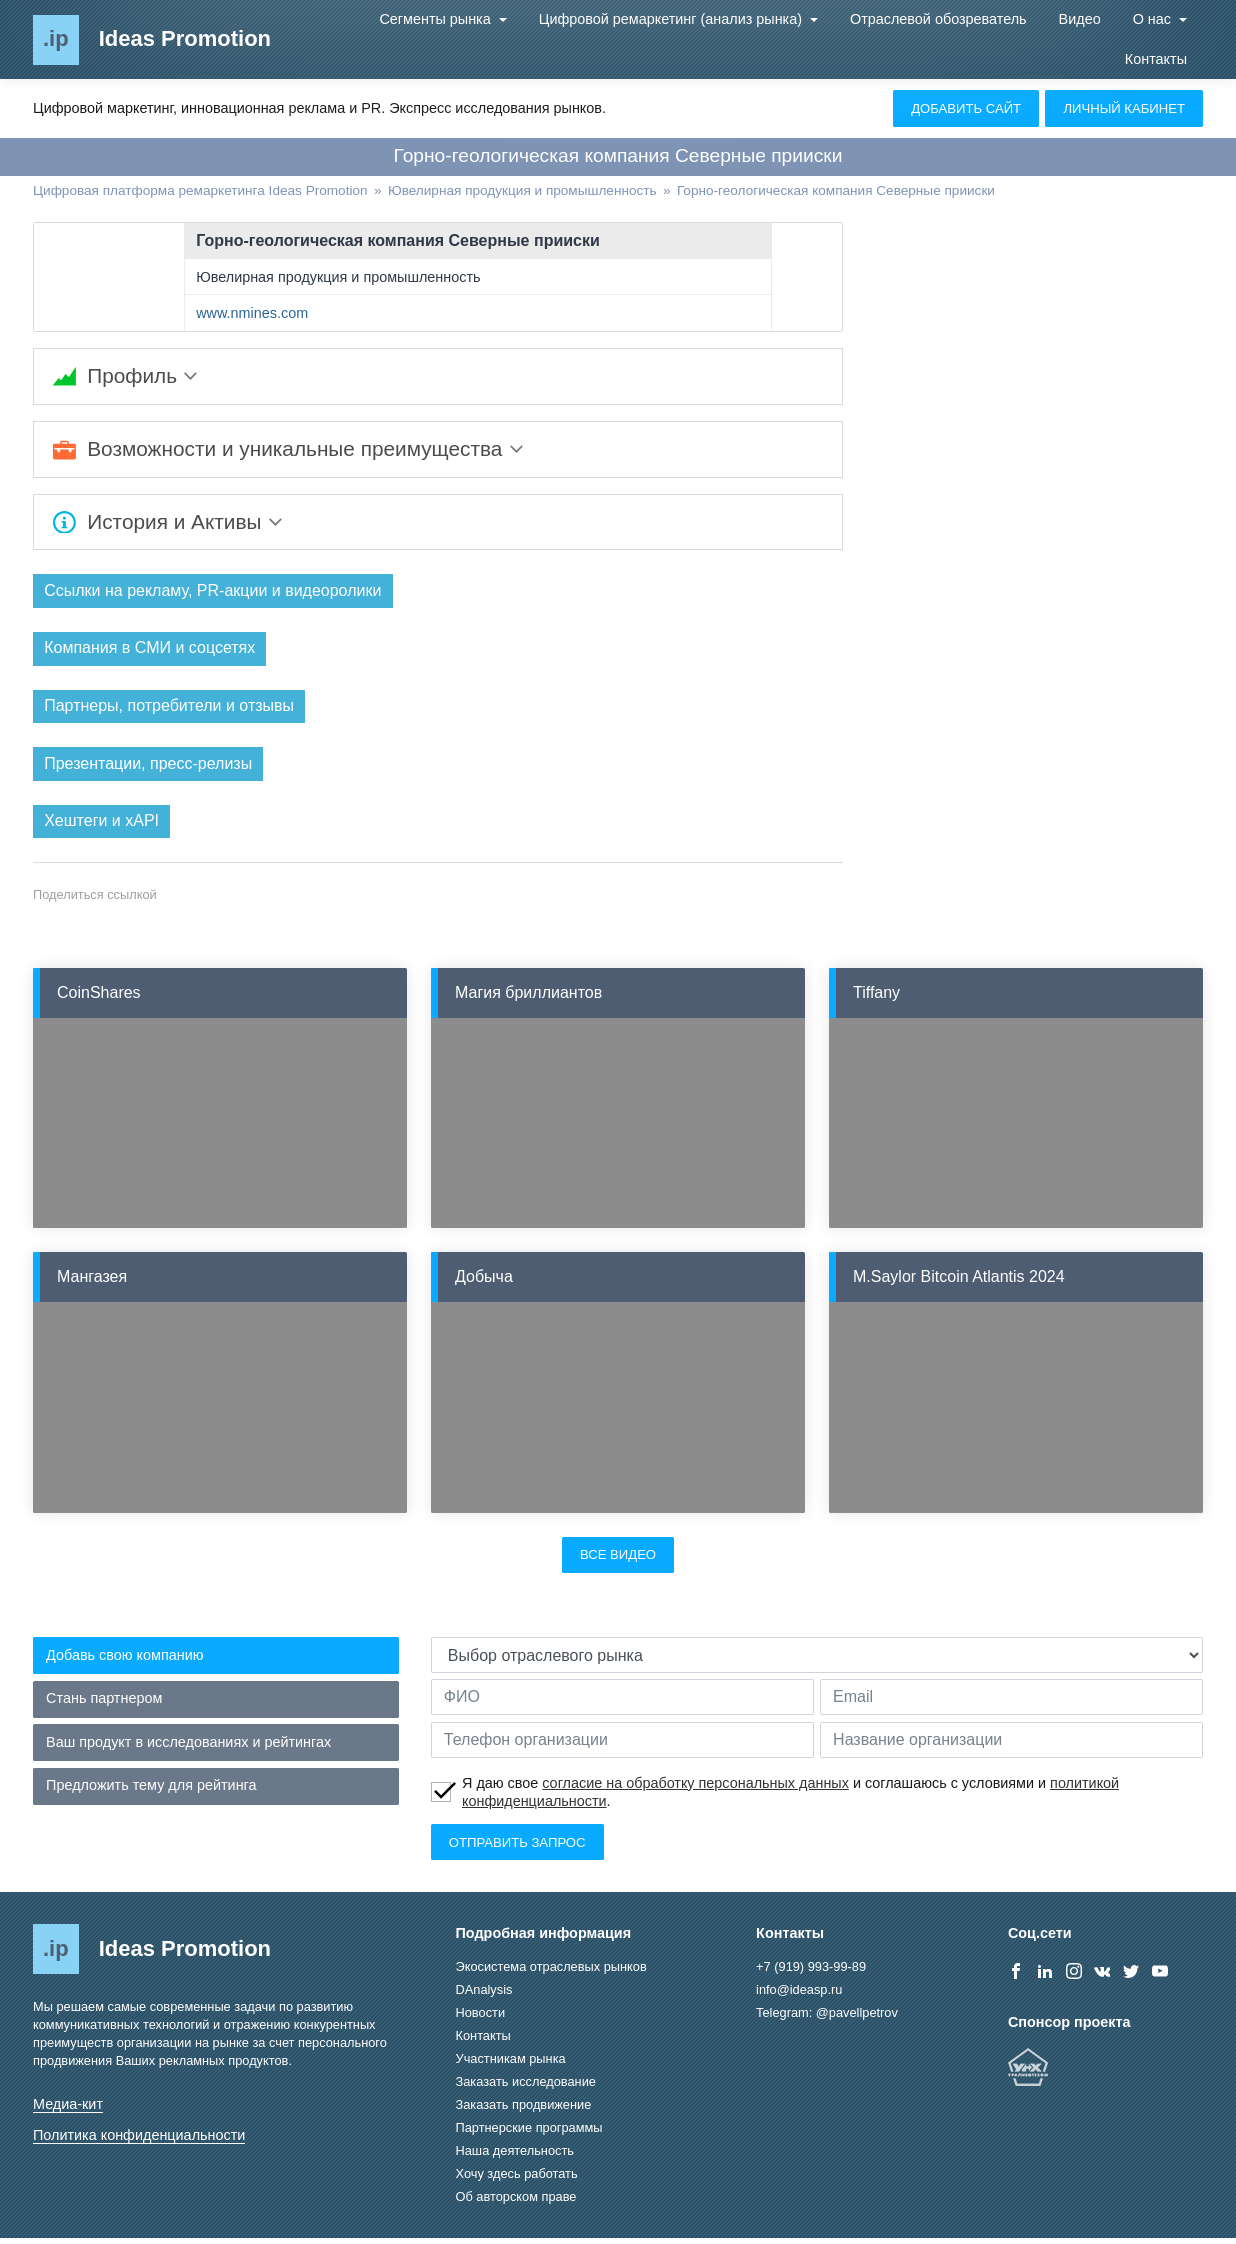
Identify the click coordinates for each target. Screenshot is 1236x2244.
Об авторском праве (516, 2202)
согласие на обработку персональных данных (695, 1789)
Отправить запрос (517, 1848)
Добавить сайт (966, 108)
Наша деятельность (515, 2156)
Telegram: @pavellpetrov (827, 2018)
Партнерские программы (529, 2133)
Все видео (618, 1560)
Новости (481, 2018)
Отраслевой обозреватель (938, 19)
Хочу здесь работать (517, 2179)
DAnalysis (484, 1995)
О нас (1154, 19)
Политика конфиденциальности (139, 2141)
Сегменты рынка (436, 19)
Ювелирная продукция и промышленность (338, 277)
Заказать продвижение (524, 2110)
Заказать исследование (526, 2087)
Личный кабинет (1124, 108)
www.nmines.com (252, 313)
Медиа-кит (68, 2110)
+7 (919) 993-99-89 (811, 1972)
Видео (1080, 19)
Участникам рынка (511, 2064)
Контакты (1156, 59)
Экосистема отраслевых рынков (551, 1972)
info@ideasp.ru (799, 1995)
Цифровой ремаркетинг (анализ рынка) (672, 19)
